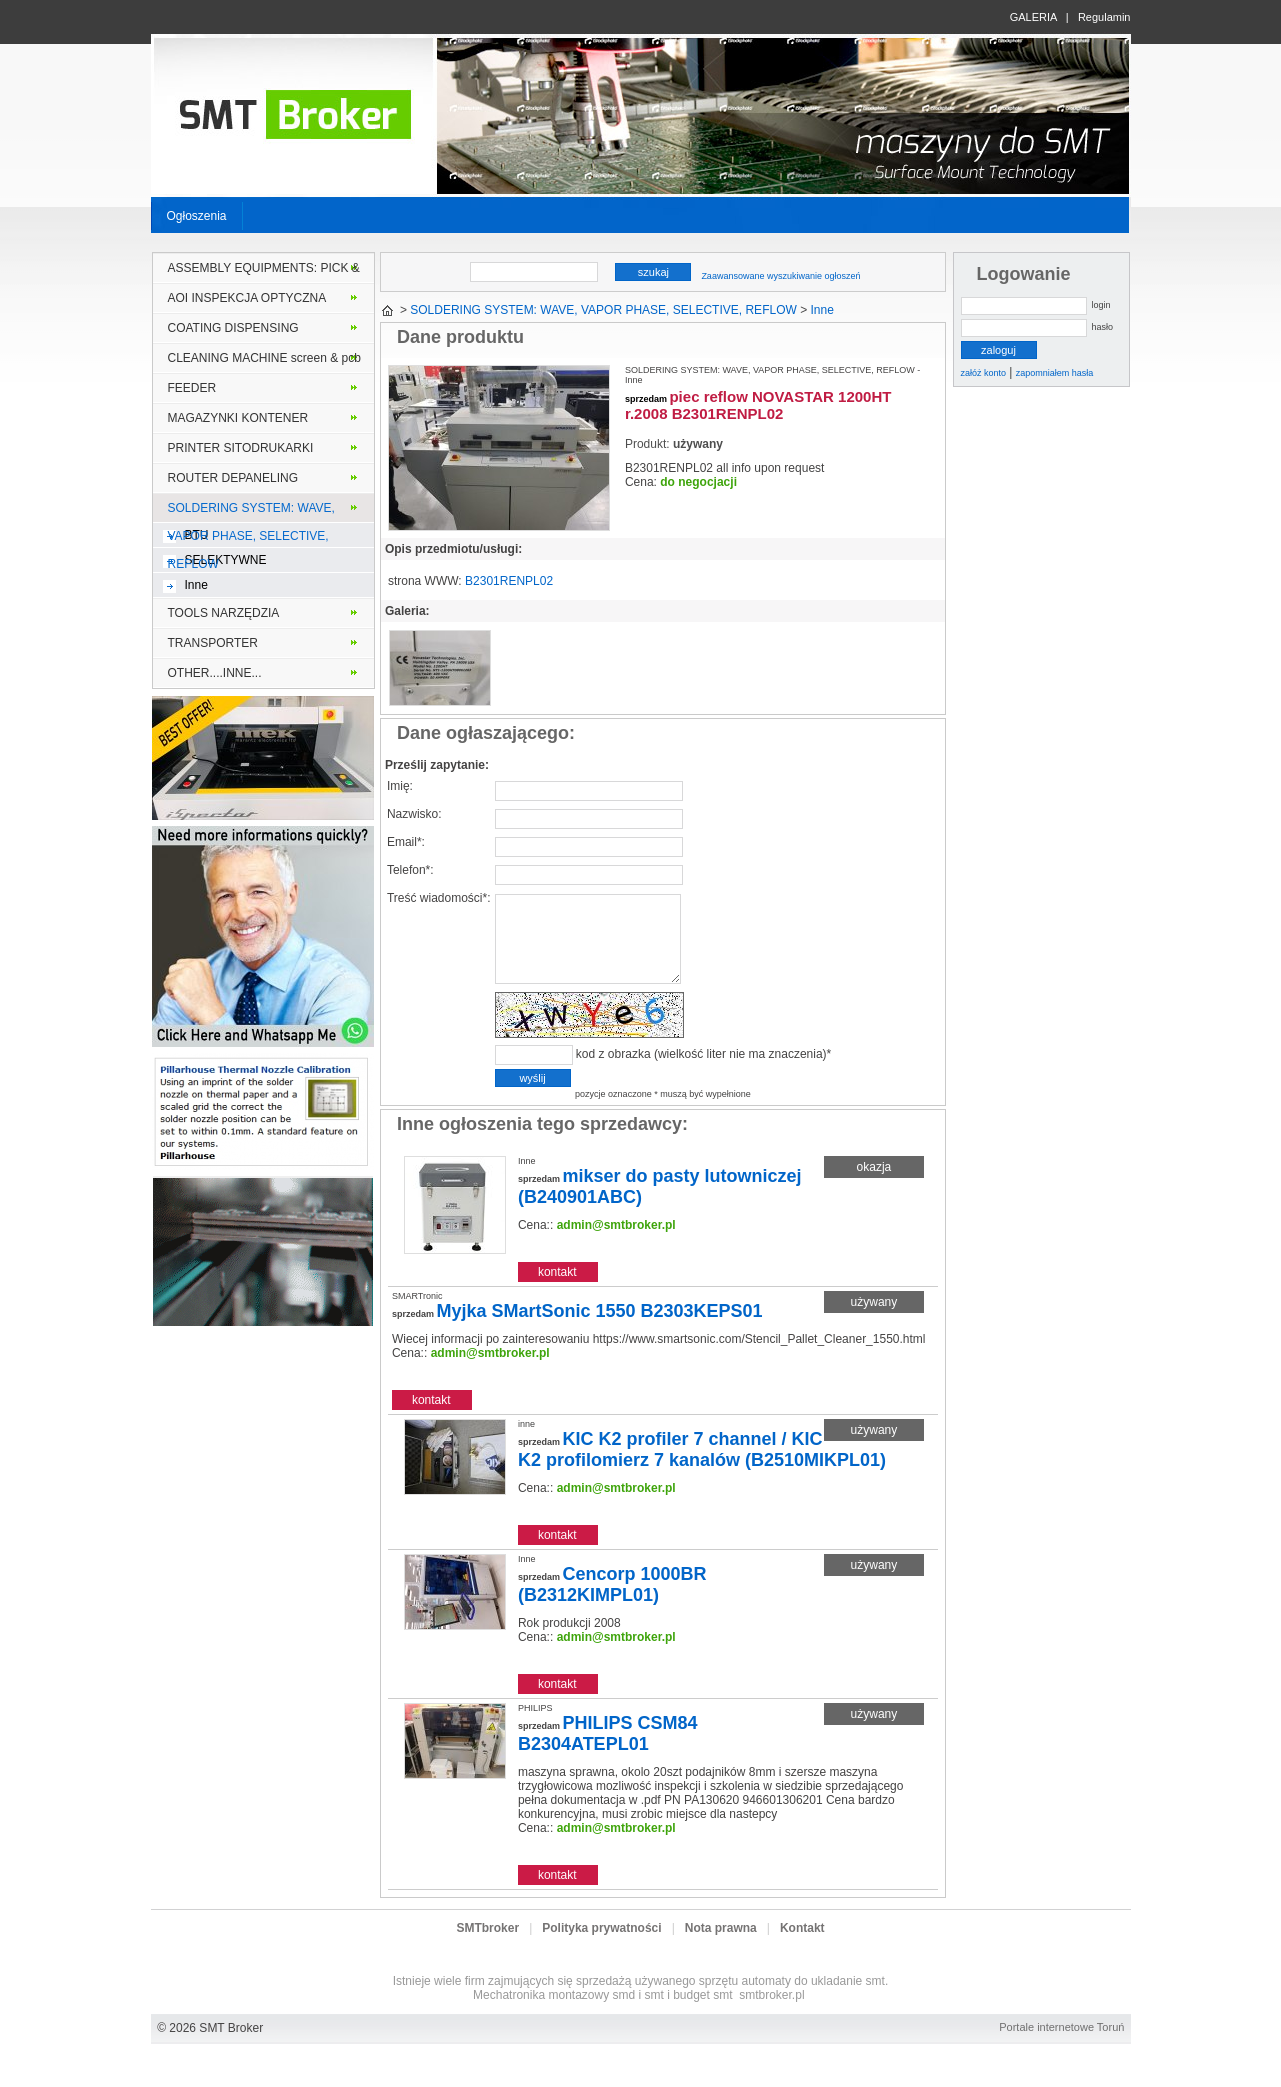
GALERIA (1033, 17)
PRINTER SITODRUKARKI (241, 448)
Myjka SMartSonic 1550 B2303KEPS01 (599, 1332)
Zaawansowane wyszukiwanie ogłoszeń (780, 276)
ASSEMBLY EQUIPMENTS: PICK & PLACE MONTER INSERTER (264, 272)
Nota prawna (721, 1949)
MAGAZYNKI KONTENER (238, 418)
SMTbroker (487, 1949)
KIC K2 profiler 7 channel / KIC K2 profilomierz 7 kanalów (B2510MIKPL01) (702, 1470)
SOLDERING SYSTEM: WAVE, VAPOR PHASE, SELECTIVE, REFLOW (251, 512)
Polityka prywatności (601, 1949)
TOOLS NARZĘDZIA (224, 613)
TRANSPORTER (213, 643)
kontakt (557, 1293)
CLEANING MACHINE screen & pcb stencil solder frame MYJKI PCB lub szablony (264, 362)
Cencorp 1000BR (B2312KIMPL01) (612, 1605)
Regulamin (1104, 17)
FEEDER (192, 388)
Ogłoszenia (197, 216)
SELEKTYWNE (226, 560)
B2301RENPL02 (509, 581)
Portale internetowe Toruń (1061, 2048)
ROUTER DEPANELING (233, 478)
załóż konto (984, 373)
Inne (196, 585)
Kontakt (802, 1949)
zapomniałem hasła (1055, 373)
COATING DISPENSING (233, 328)
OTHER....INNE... (215, 673)
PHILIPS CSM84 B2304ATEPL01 (608, 1754)
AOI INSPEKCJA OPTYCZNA (247, 298)
